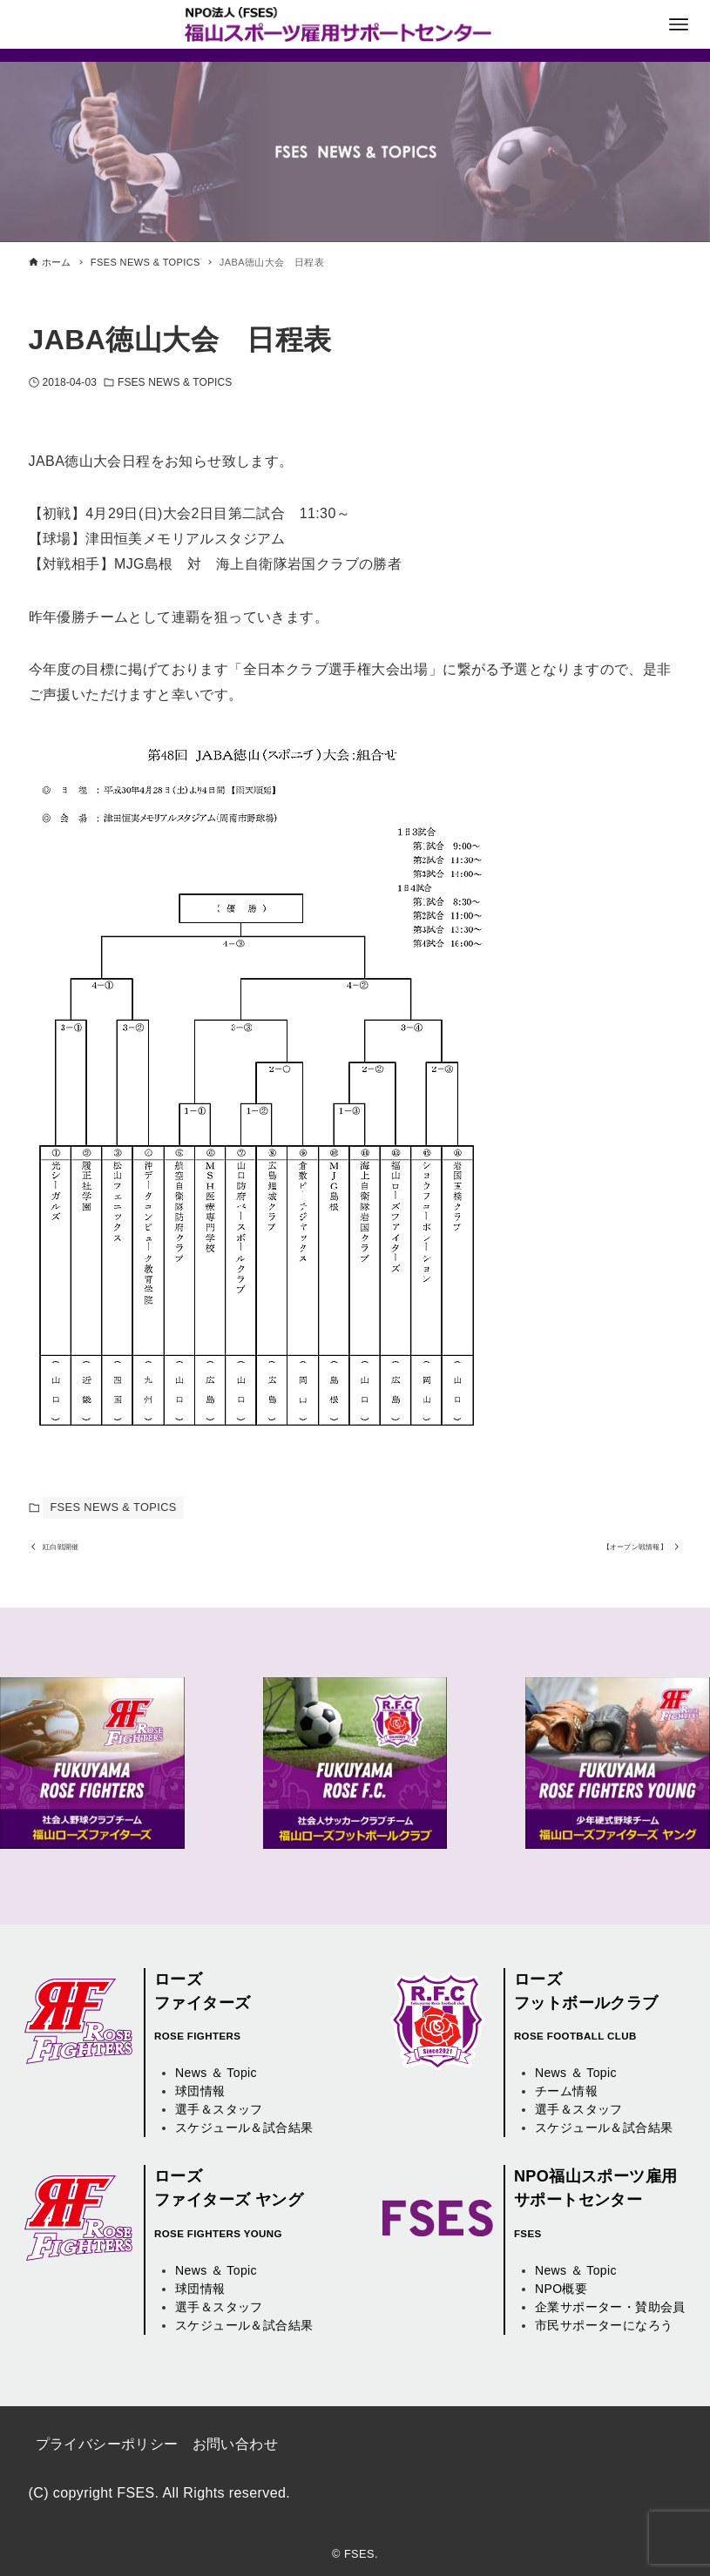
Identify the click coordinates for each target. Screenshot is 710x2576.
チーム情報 (566, 2092)
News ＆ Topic (216, 2073)
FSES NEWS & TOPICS (175, 382)
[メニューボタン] (678, 24)
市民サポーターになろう (604, 2325)
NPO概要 (561, 2289)
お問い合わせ (235, 2444)
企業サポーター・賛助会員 (610, 2307)
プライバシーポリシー (107, 2444)
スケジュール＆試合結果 (244, 2128)
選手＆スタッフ (219, 2110)
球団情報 (200, 2092)
